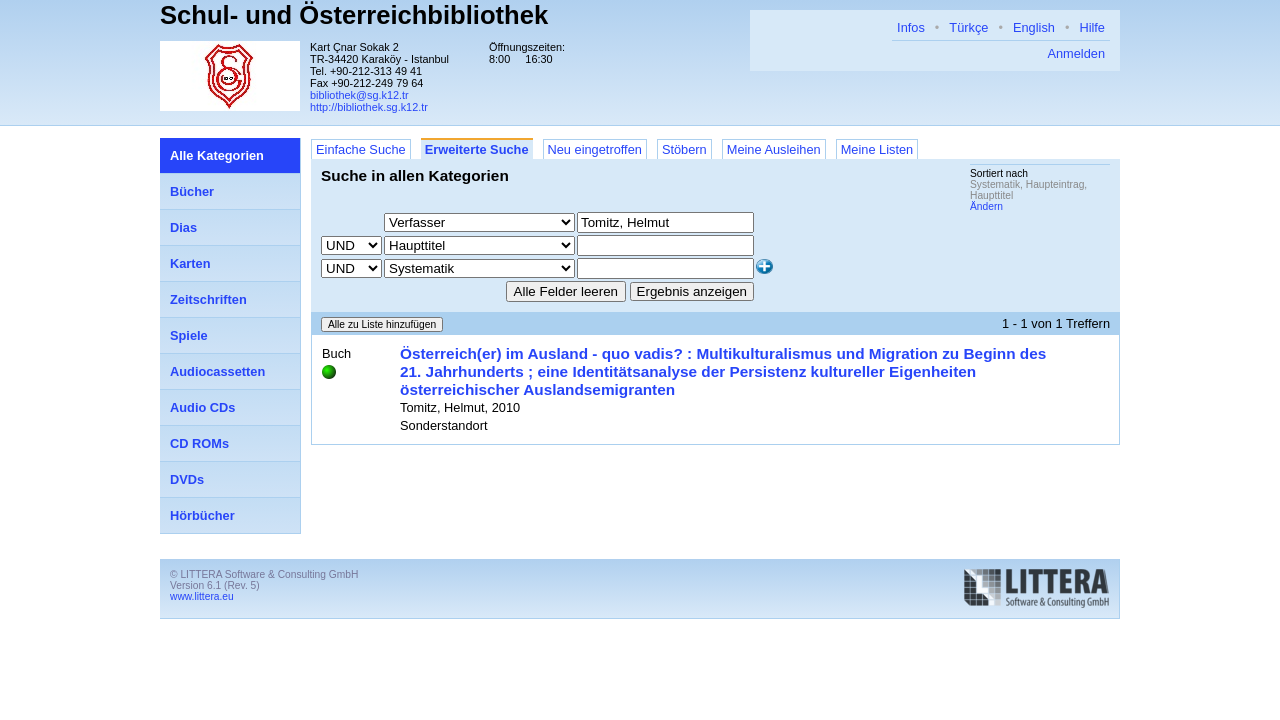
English (1034, 27)
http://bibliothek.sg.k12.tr (369, 107)
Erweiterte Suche (477, 149)
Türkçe (968, 27)
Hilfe (1092, 27)
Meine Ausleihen (774, 149)
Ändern (986, 206)
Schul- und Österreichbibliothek (354, 15)
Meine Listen (877, 149)
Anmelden (1076, 53)
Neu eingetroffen (595, 149)
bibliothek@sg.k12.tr (359, 95)
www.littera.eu (202, 596)
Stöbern (684, 149)
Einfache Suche (361, 149)
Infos (911, 27)
